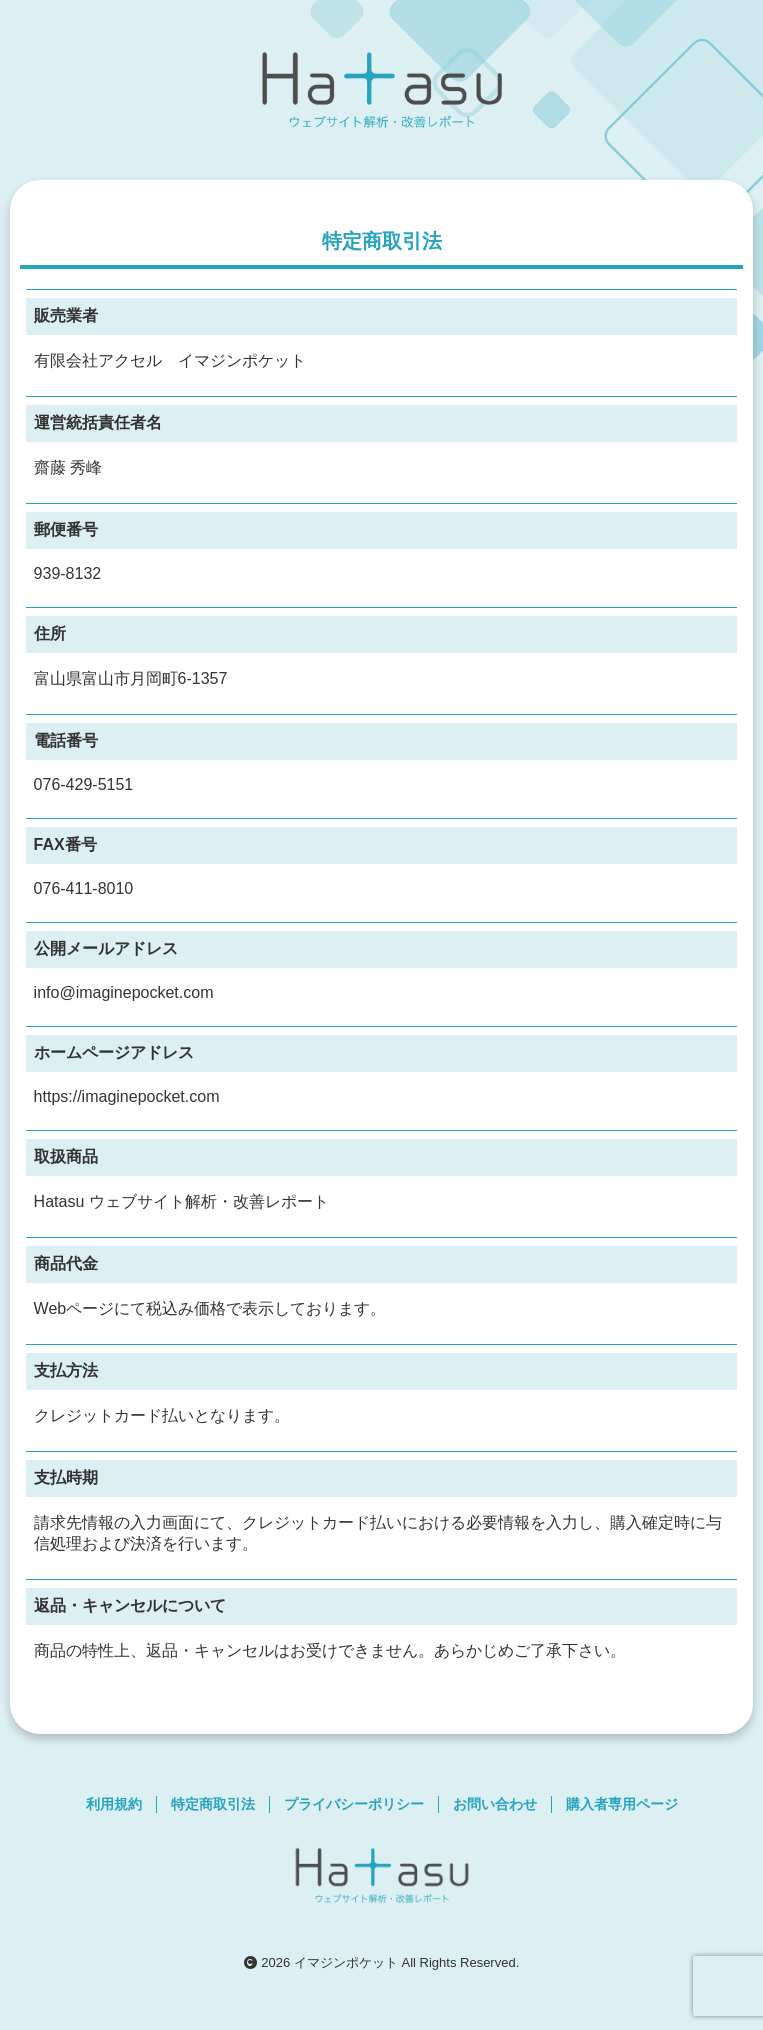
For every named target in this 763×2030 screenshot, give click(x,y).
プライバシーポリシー (354, 1804)
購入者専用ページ (622, 1804)
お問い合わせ (495, 1804)
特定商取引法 (213, 1804)
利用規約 (114, 1804)
